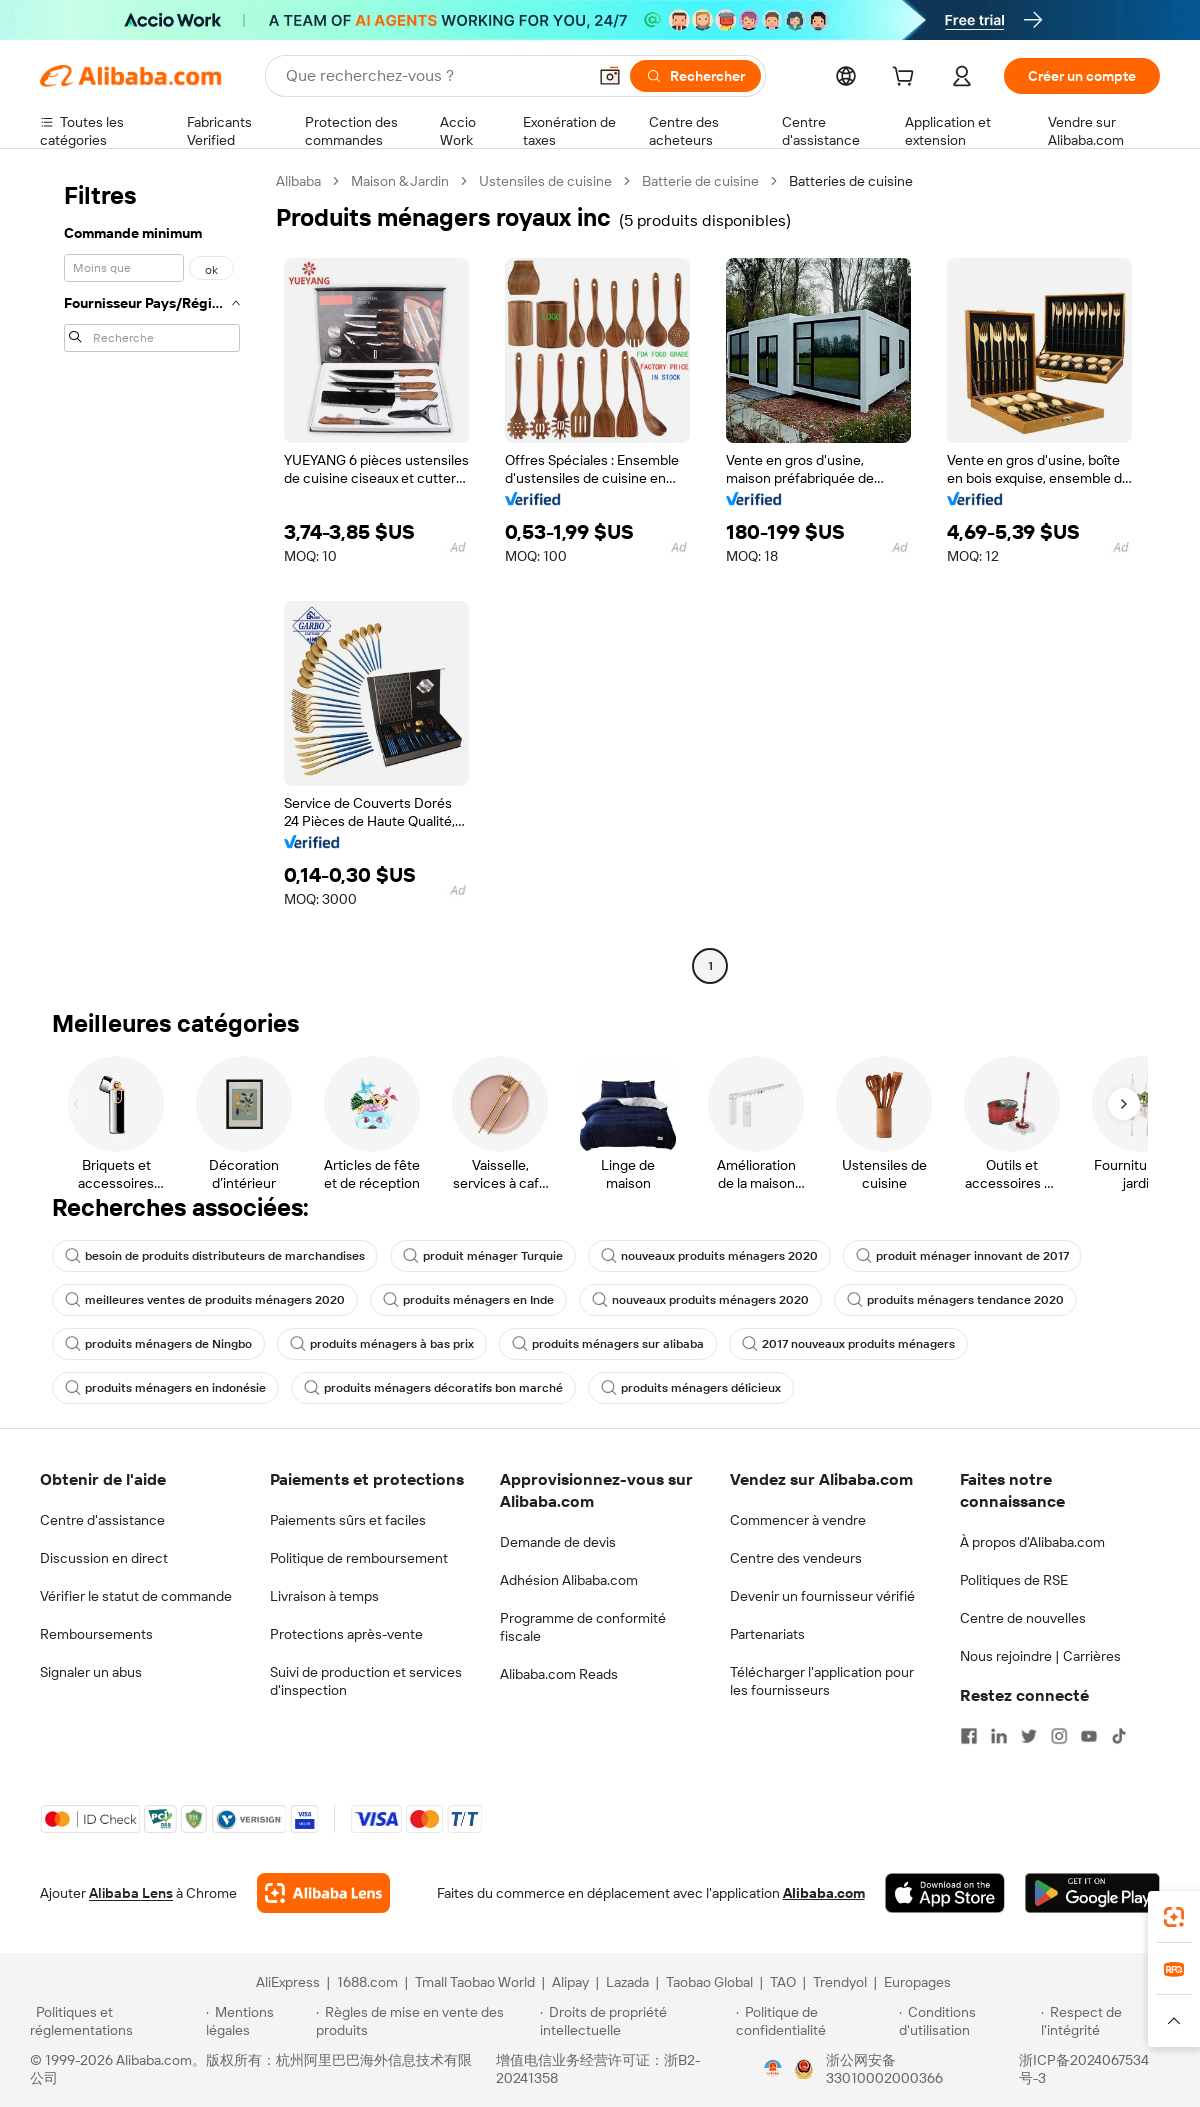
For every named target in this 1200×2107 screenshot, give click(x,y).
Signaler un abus (91, 1672)
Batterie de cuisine (700, 181)
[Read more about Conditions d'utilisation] (967, 2021)
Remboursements (96, 1634)
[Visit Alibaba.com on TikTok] (1119, 1736)
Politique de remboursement (359, 1558)
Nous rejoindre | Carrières (1040, 1656)
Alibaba (298, 181)
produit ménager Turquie (483, 1256)
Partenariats (767, 1634)
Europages (917, 1982)
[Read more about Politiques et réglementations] (115, 2021)
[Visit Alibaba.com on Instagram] (1059, 1736)
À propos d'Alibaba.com (1032, 1542)
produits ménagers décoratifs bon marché (433, 1388)
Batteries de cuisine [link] (851, 181)
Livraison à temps (324, 1596)
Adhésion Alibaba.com (569, 1580)
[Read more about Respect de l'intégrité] (1105, 2021)
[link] (1174, 1917)
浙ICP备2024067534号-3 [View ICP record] (1084, 2069)
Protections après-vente (346, 1634)
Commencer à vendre (798, 1520)
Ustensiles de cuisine (545, 181)
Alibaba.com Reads (559, 1674)
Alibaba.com (824, 1893)
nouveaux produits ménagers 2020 (709, 1256)
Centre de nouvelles (1023, 1618)
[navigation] (152, 576)
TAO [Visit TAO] (783, 1982)
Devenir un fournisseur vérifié (822, 1596)
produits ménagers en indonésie (165, 1388)
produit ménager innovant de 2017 (962, 1256)
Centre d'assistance (102, 1520)
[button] (610, 76)
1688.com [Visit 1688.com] (367, 1982)
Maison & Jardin (400, 181)
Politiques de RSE (1014, 1580)
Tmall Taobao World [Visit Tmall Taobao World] (475, 1982)
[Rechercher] (695, 76)
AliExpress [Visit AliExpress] (288, 1982)
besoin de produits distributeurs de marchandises (215, 1256)
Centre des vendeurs (796, 1558)
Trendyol (840, 1982)
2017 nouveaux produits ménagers (848, 1344)
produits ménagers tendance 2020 (955, 1300)
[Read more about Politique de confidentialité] (814, 2021)
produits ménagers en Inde (468, 1300)
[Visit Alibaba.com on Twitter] (1029, 1736)
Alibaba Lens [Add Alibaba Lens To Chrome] (131, 1893)
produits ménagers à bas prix (382, 1344)
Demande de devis (558, 1542)
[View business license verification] (773, 2069)
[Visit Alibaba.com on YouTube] (1089, 1736)
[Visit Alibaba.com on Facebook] (969, 1736)
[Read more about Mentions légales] (257, 2021)
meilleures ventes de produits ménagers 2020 (205, 1300)
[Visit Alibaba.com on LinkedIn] (999, 1736)
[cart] (907, 79)
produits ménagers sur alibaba (608, 1344)
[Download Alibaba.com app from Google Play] (1092, 1893)
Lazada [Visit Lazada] (627, 1982)
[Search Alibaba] (434, 76)
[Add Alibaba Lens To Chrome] (323, 1893)
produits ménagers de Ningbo (158, 1344)
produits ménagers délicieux (691, 1388)
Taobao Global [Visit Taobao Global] (709, 1982)
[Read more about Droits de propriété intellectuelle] (635, 2021)
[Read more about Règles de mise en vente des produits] (425, 2021)
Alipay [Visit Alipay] (570, 1982)
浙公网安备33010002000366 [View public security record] (884, 2069)
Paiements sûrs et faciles (348, 1520)
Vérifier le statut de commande (136, 1596)
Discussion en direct (104, 1558)
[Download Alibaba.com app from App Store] (945, 1893)
